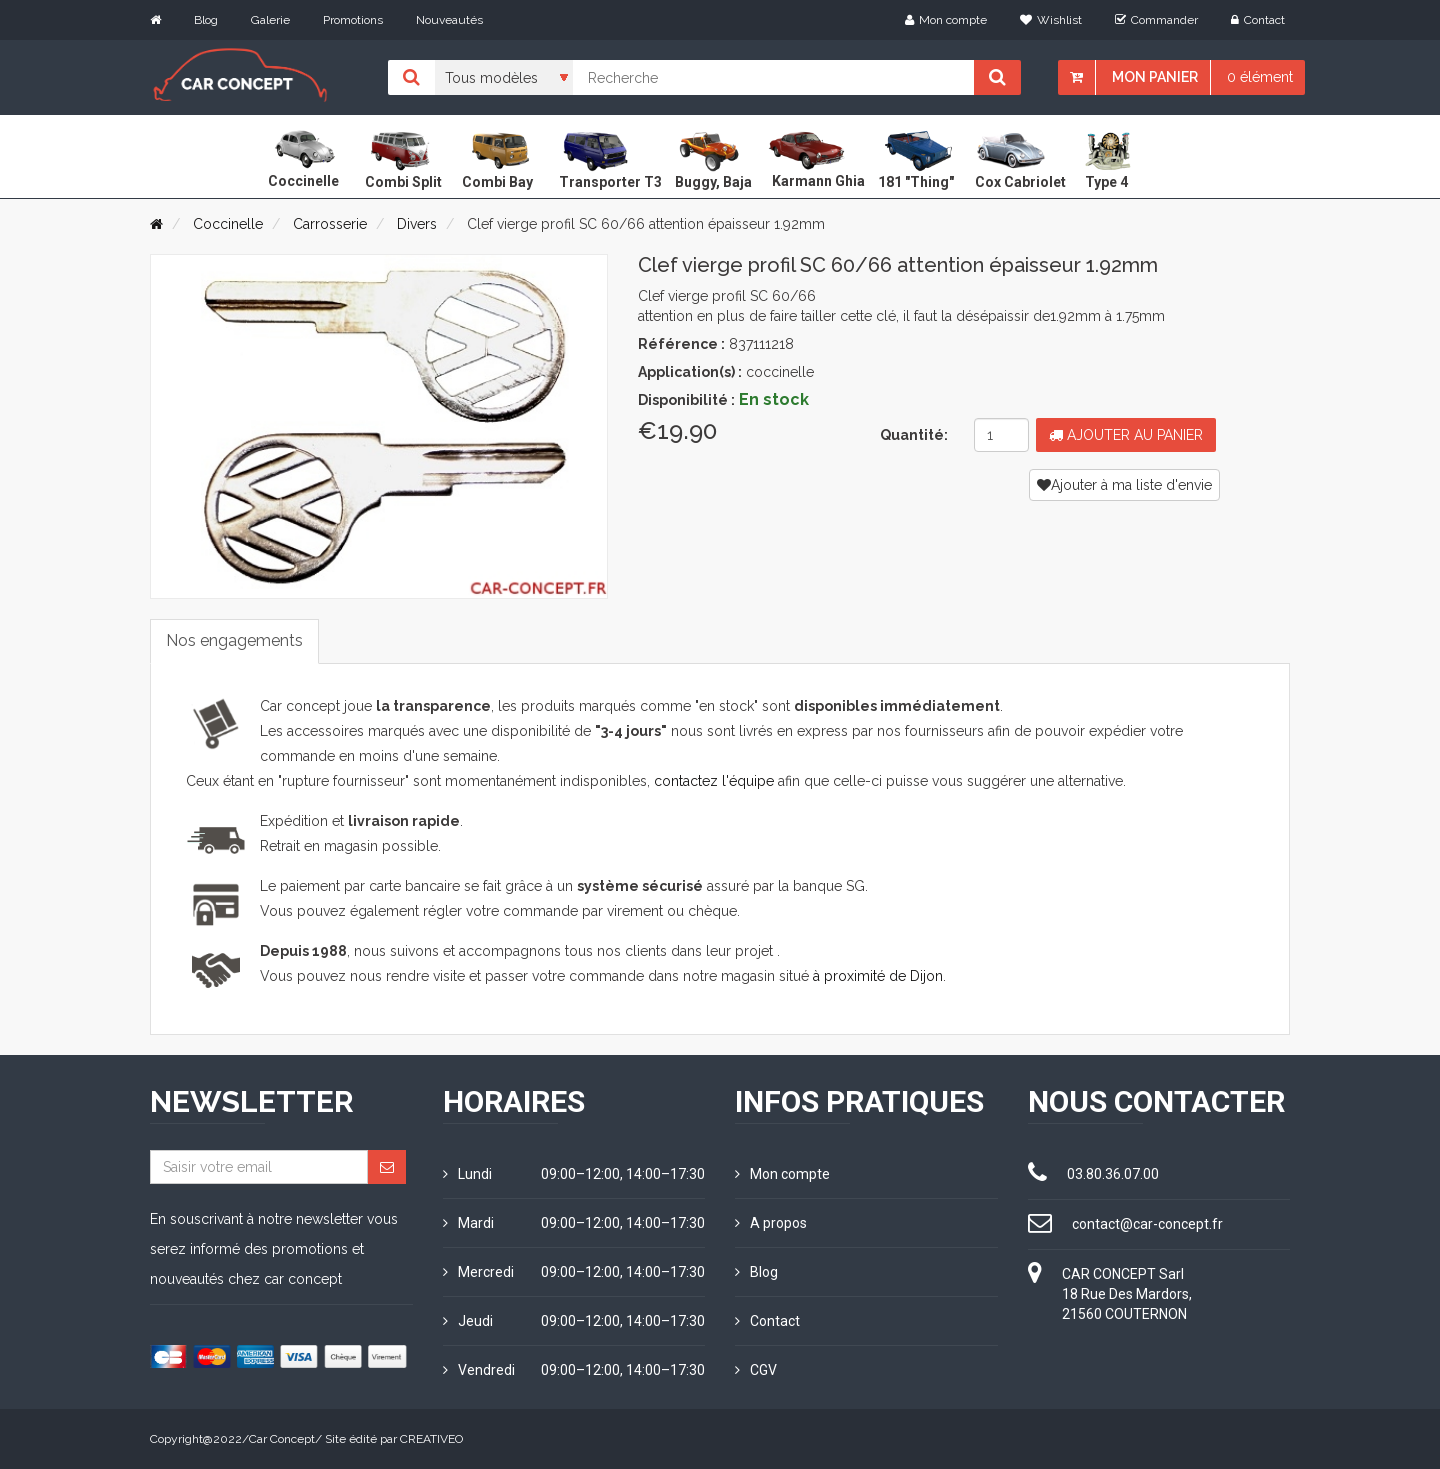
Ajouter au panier (1126, 435)
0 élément (1260, 77)
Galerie (270, 20)
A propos (771, 1223)
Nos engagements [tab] (234, 640)
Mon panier (1155, 77)
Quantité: (914, 435)
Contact (1258, 20)
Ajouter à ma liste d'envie (1124, 485)
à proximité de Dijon (878, 976)
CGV (756, 1370)
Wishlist (1051, 20)
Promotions (353, 20)
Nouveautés (449, 20)
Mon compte (946, 20)
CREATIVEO (431, 1439)
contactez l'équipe (714, 781)
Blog (206, 20)
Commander (1156, 20)
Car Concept (282, 1439)
